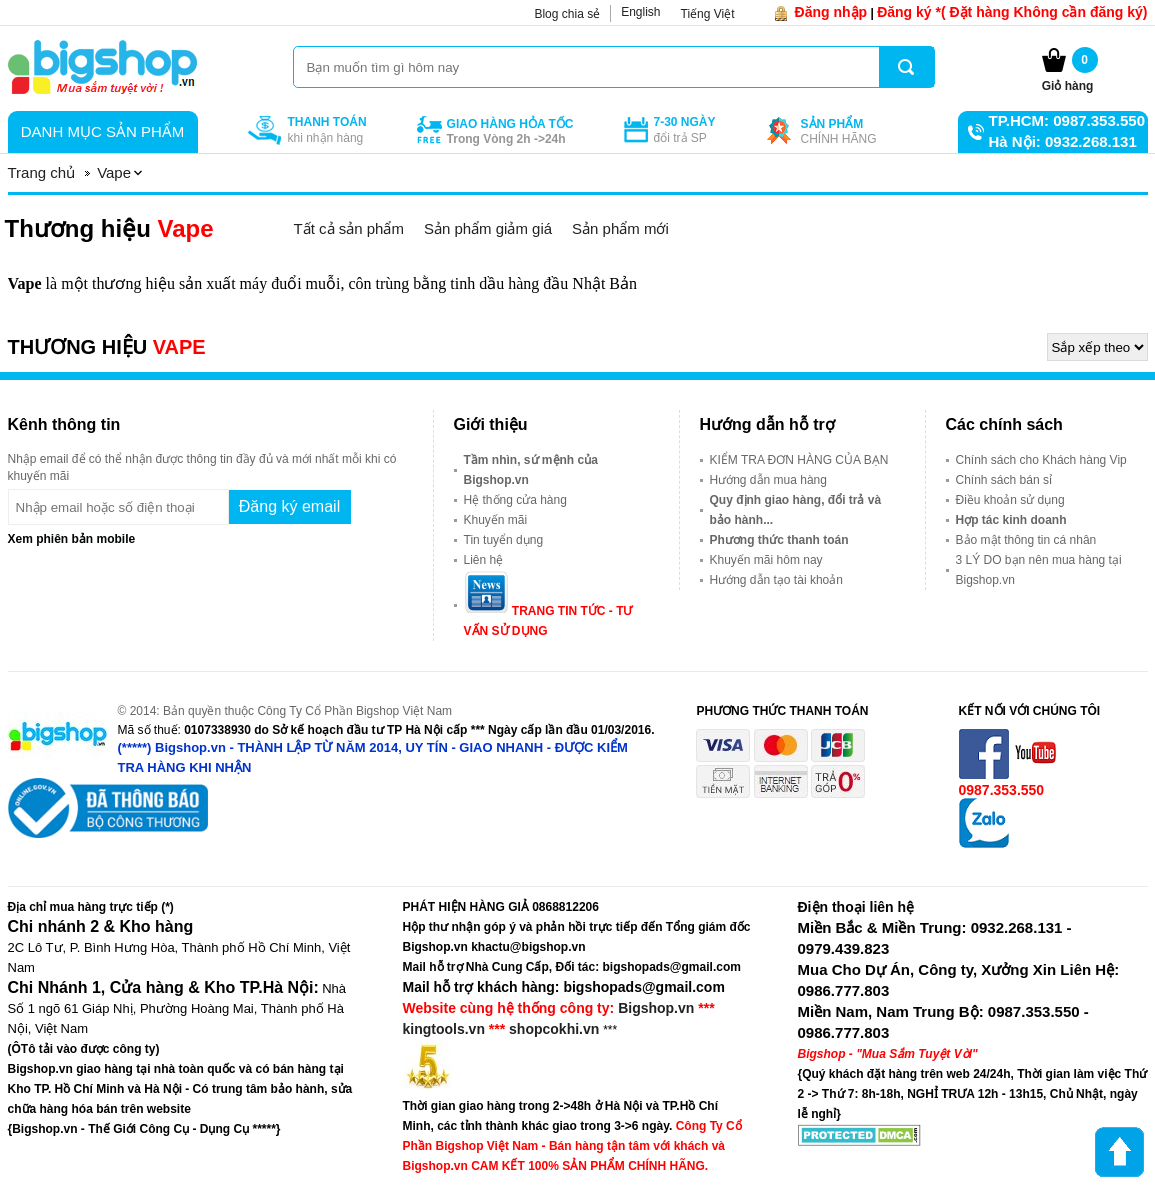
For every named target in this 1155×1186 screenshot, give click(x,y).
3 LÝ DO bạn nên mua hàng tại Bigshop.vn (1039, 570)
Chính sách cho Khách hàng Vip (1041, 460)
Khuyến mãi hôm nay (766, 560)
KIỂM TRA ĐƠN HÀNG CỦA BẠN (799, 460)
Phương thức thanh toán (779, 540)
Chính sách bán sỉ (1004, 480)
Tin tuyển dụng (504, 540)
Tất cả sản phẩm (349, 228)
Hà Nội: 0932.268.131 (1063, 141)
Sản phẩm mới (620, 228)
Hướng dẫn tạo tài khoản (776, 580)
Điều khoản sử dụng (1010, 500)
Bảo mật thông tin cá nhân (1026, 540)
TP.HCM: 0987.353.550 (1067, 120)
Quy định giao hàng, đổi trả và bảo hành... (796, 510)
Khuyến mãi (496, 520)
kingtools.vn (444, 1029)
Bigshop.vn (656, 1008)
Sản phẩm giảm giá (488, 228)
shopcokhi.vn (554, 1029)
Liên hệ (484, 560)
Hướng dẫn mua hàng (768, 480)
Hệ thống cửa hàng (515, 500)
